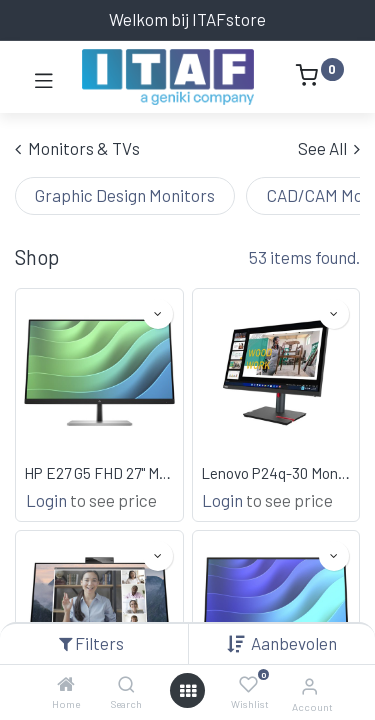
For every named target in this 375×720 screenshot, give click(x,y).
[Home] (66, 684)
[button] (294, 643)
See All (329, 148)
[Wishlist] (248, 685)
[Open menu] (188, 691)
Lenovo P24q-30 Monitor (276, 473)
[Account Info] (309, 685)
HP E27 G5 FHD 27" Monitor (99, 473)
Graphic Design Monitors (125, 195)
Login (46, 500)
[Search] (126, 684)
